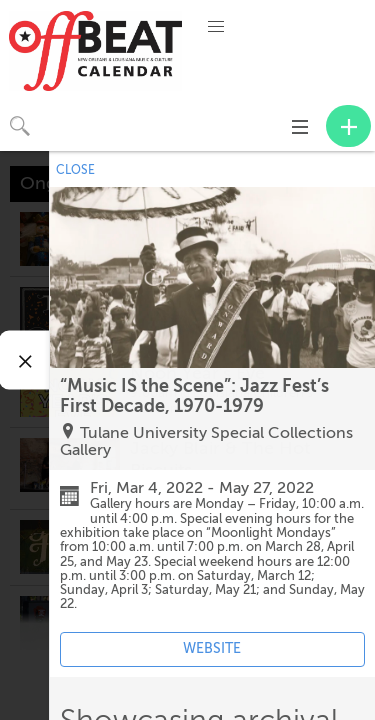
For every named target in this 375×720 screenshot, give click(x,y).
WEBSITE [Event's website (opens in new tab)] (212, 648)
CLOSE (75, 170)
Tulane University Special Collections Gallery (206, 442)
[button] (216, 27)
